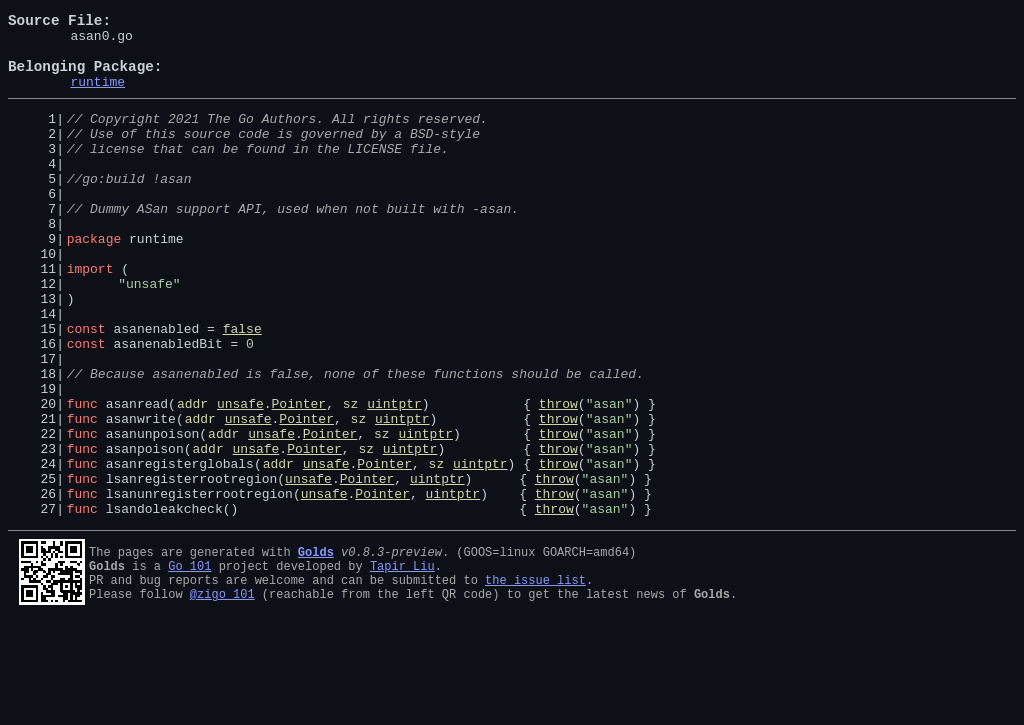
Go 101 (189, 661)
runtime (97, 96)
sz (351, 478)
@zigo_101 (222, 695)
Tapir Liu (402, 661)
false (242, 388)
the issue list (535, 678)
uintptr (394, 478)
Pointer (299, 478)
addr (192, 478)
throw (558, 478)
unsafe (240, 478)
